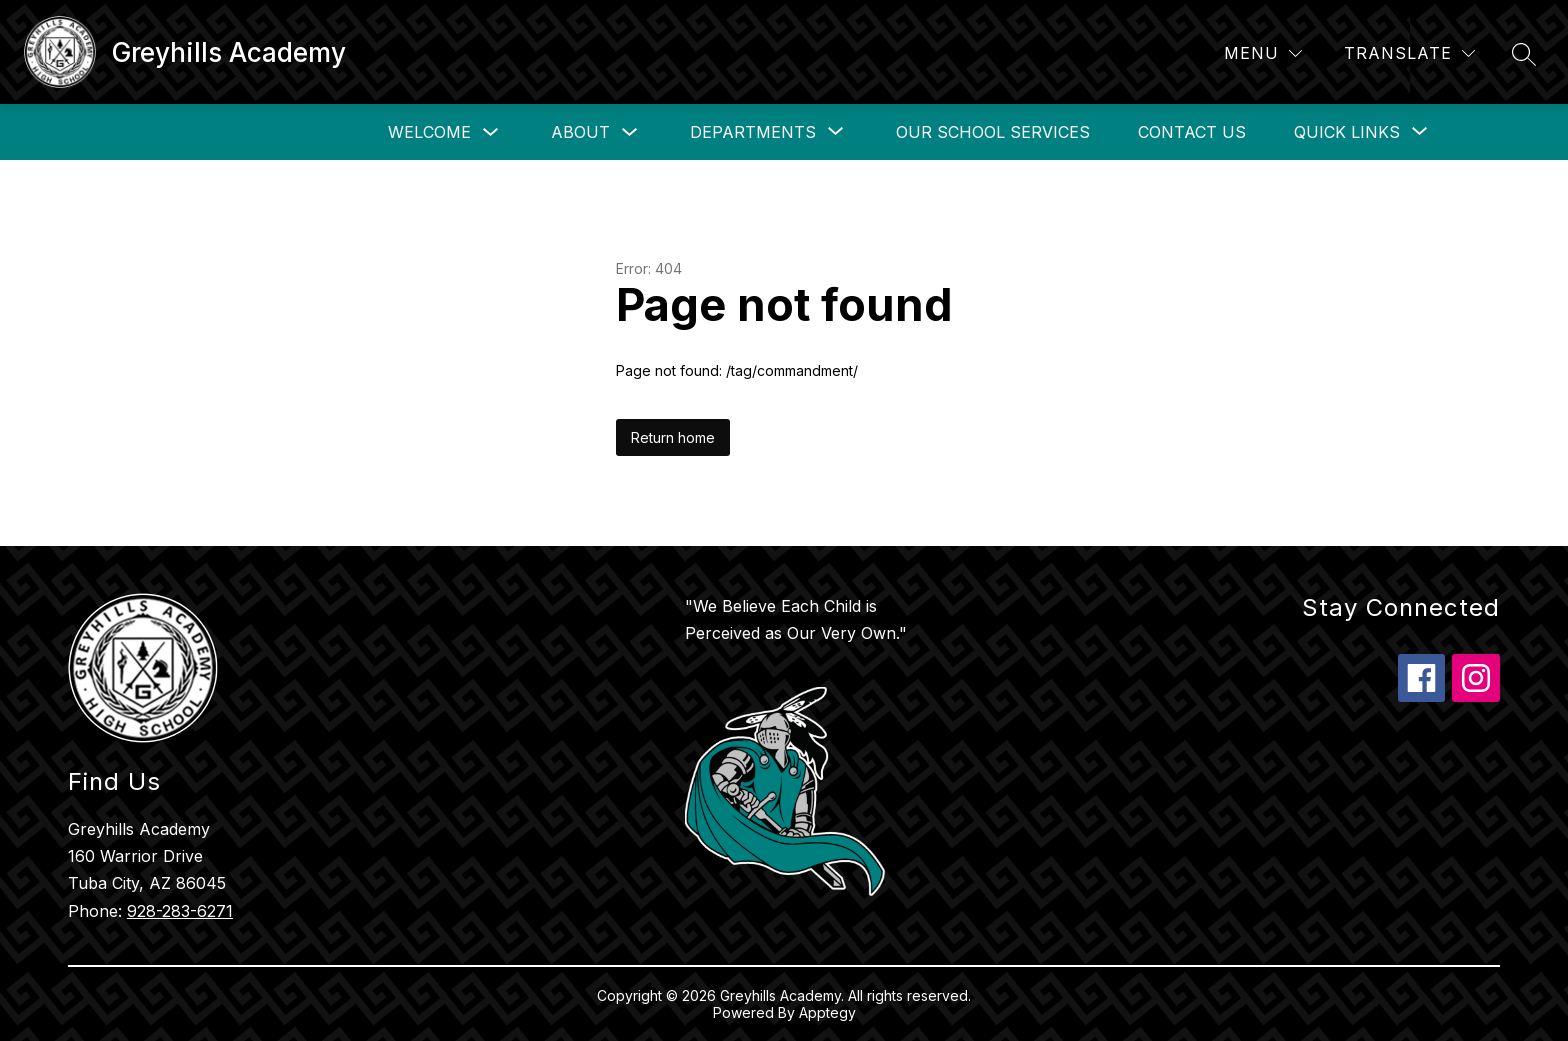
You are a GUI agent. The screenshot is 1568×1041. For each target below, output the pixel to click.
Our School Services (993, 132)
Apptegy (827, 1012)
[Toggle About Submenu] (630, 132)
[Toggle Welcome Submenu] (491, 132)
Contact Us (1192, 132)
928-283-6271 (180, 911)
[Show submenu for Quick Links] (1347, 132)
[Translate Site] (1409, 53)
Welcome (429, 132)
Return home (673, 437)
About (580, 132)
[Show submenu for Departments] (753, 132)
